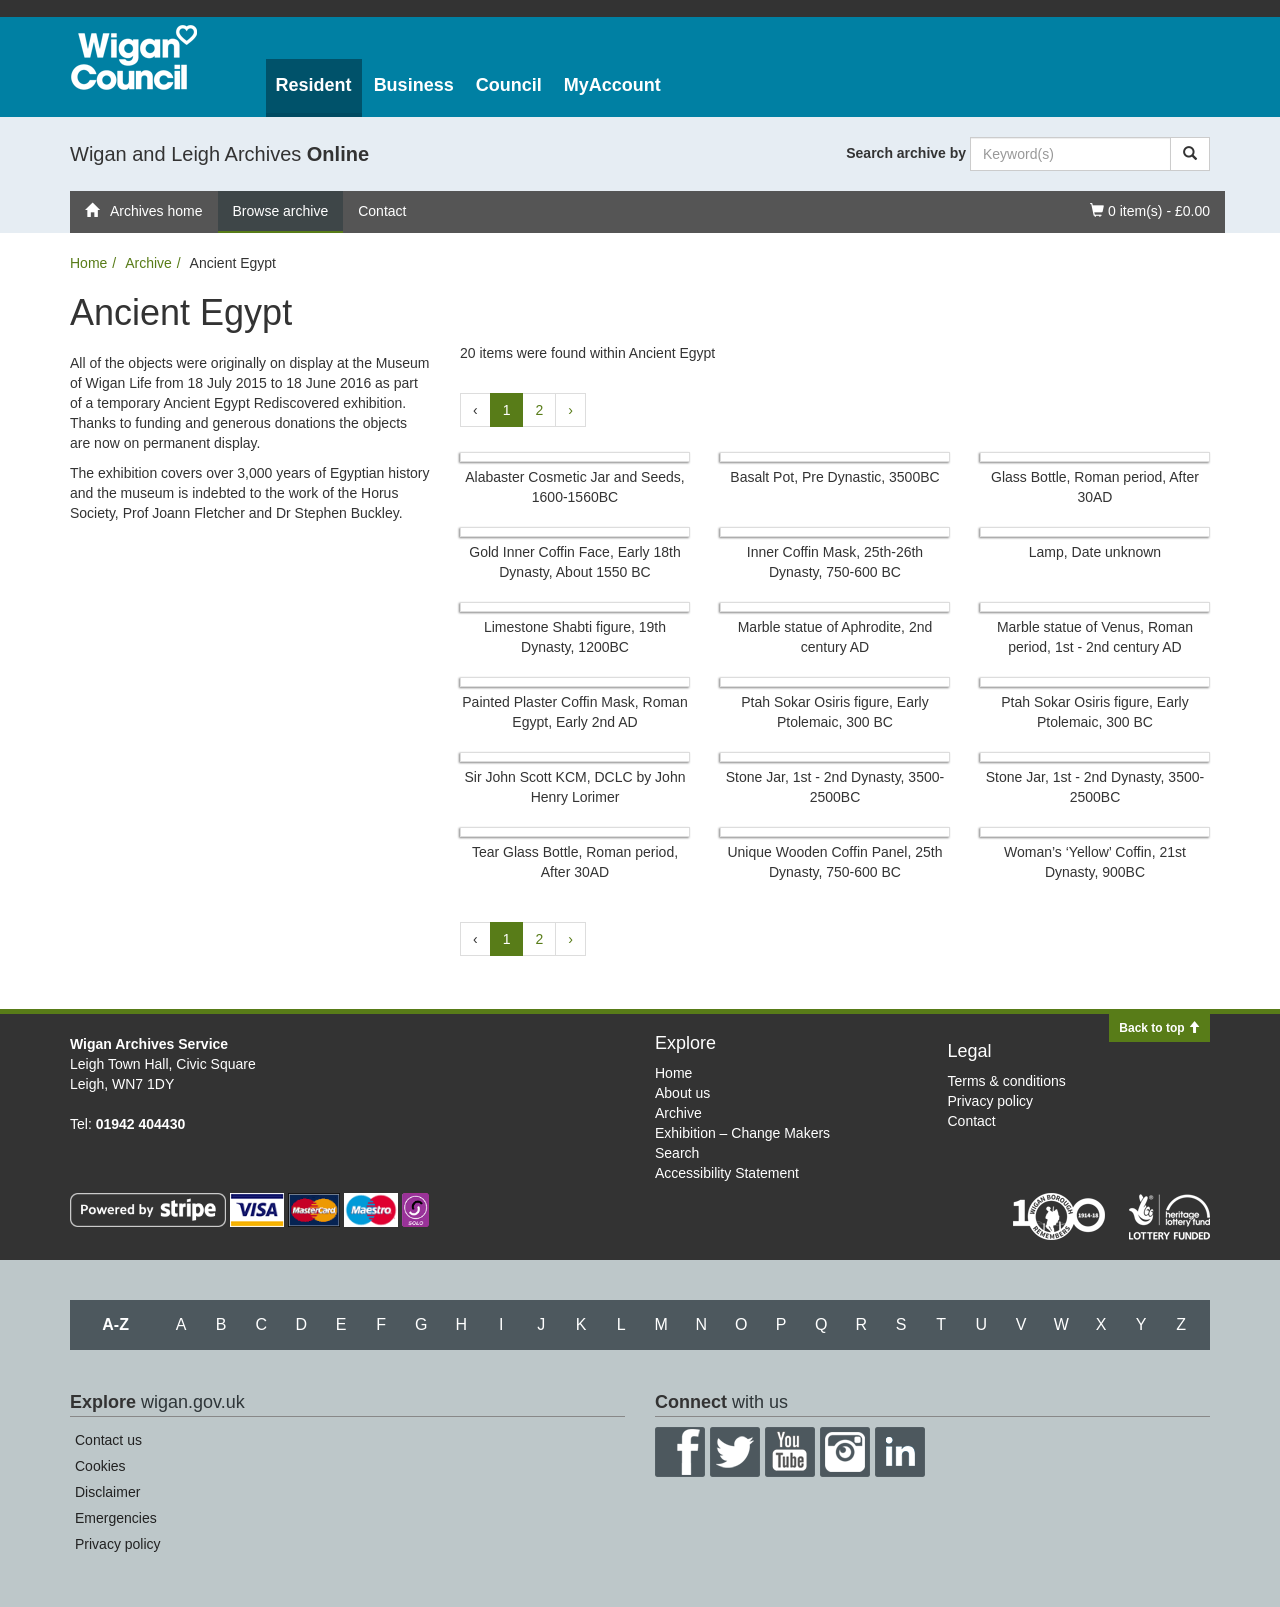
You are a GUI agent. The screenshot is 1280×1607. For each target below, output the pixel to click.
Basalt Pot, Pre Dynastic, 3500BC (834, 477)
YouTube (790, 1452)
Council (509, 85)
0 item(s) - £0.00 (1149, 209)
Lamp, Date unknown (1095, 552)
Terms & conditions (1007, 1081)
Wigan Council (134, 57)
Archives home (144, 211)
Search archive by (906, 153)
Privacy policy (991, 1101)
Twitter (735, 1452)
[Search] (1190, 154)
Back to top (1159, 1028)
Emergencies (116, 1518)
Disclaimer (107, 1492)
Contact (382, 211)
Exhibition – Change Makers (742, 1133)
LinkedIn (900, 1452)
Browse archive (281, 211)
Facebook (680, 1452)
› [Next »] (570, 410)
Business (414, 85)
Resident (314, 85)
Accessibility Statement (727, 1173)
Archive (148, 263)
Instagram (845, 1452)
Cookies (100, 1466)
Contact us (108, 1440)
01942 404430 (141, 1124)
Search (677, 1153)
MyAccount (612, 85)
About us (682, 1093)
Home (88, 263)
